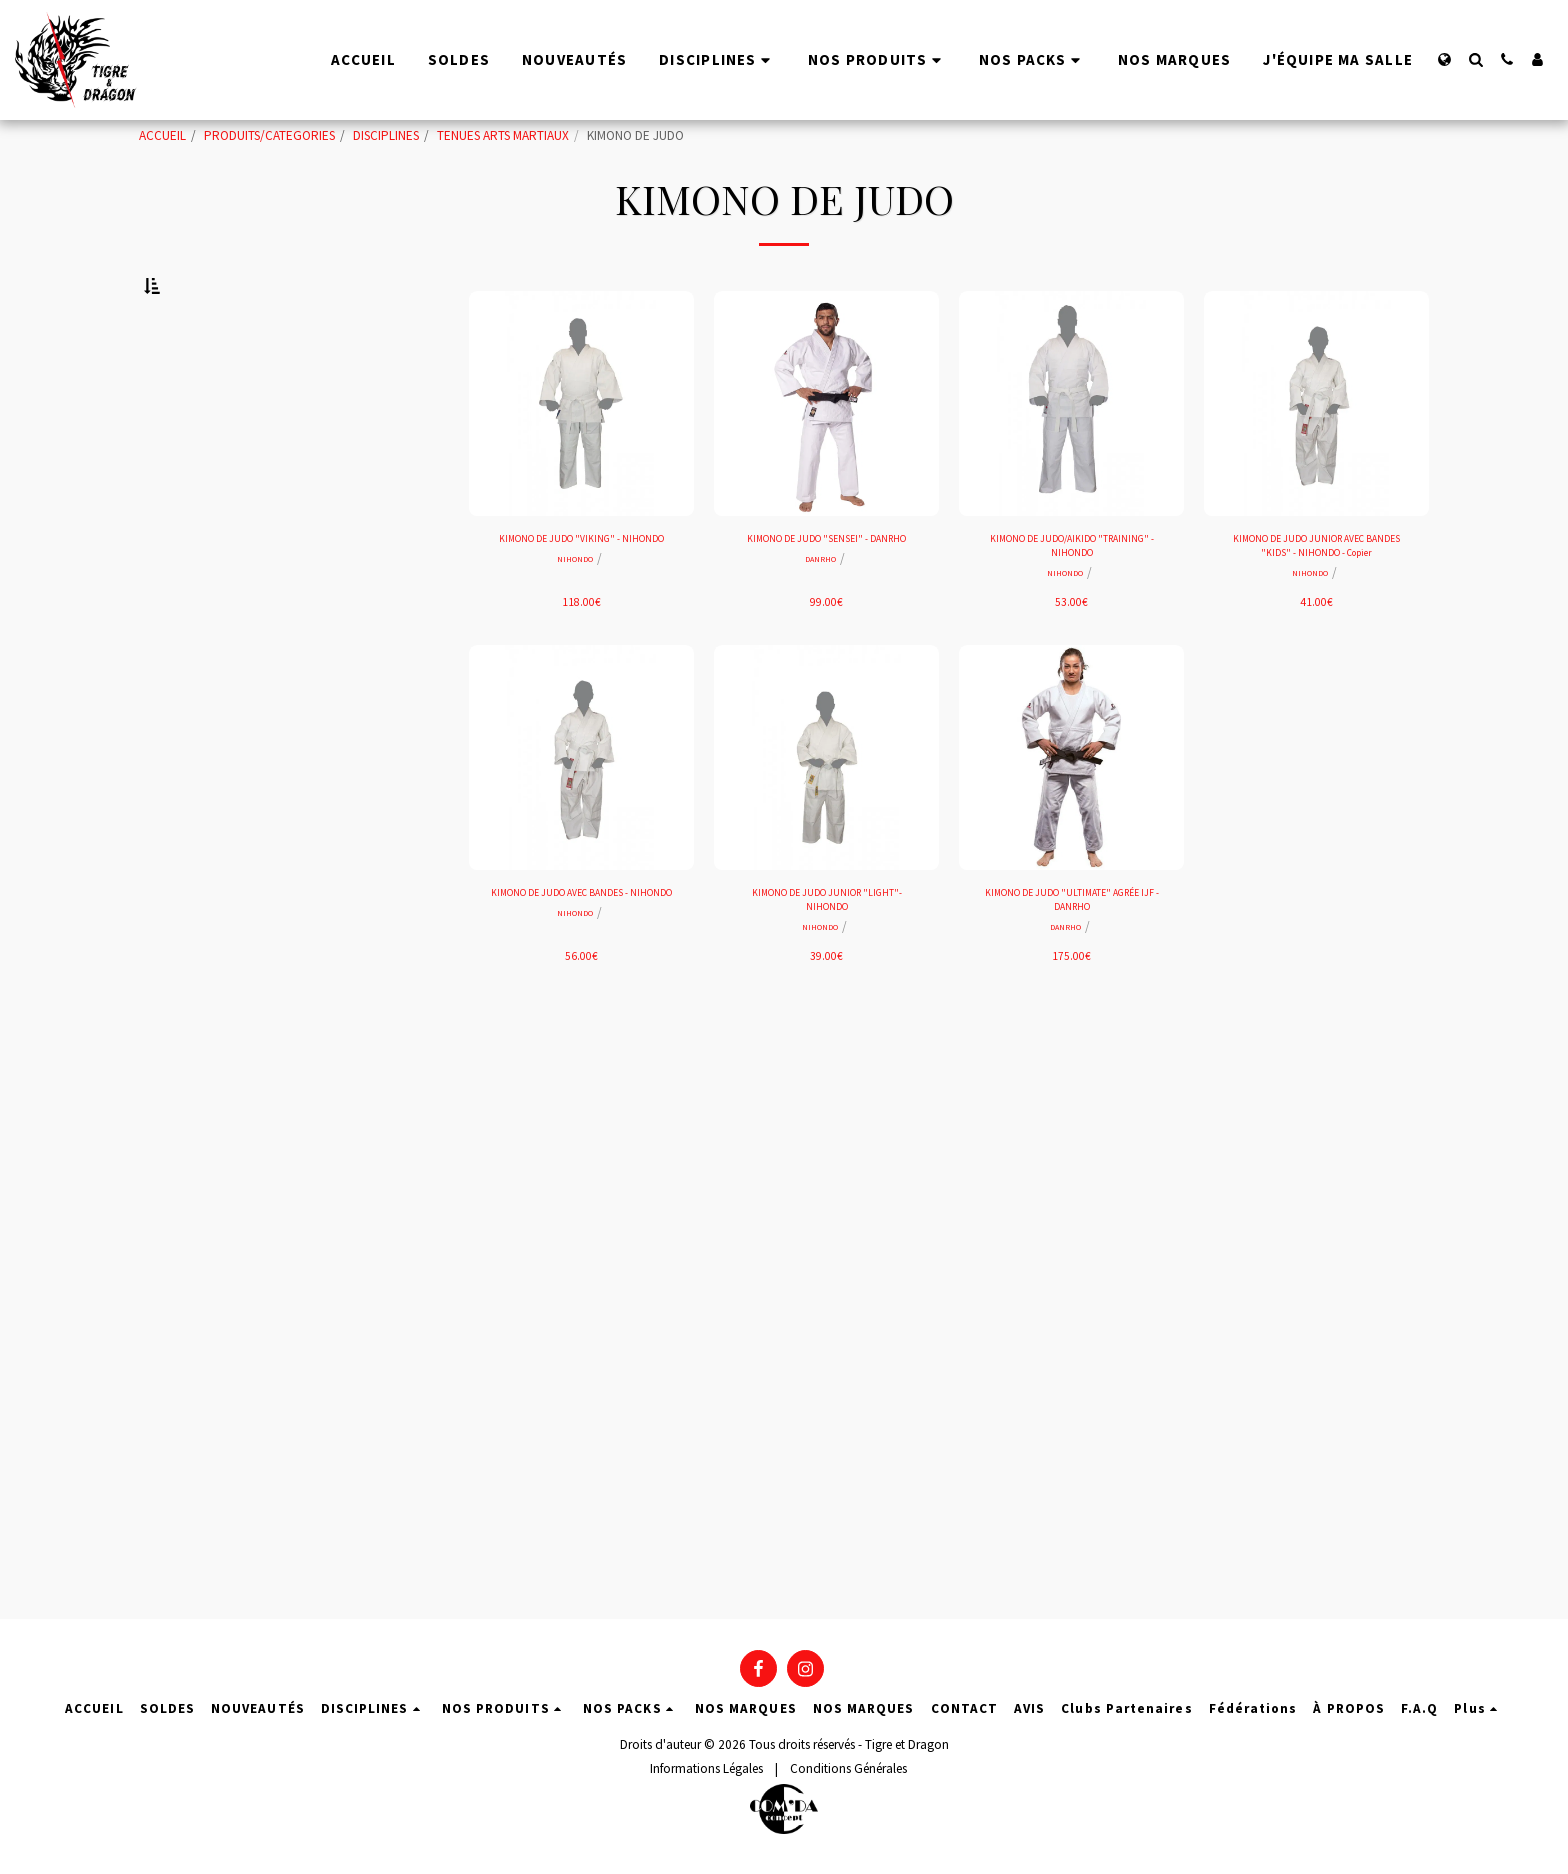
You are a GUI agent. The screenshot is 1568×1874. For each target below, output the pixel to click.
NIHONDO (575, 634)
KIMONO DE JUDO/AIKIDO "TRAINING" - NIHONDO (1072, 601)
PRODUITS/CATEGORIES (269, 135)
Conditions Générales (848, 1778)
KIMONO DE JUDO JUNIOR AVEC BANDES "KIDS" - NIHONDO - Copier (1316, 601)
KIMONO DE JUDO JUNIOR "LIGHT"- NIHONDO (827, 965)
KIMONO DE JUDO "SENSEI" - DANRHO (827, 601)
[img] (581, 453)
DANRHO (820, 634)
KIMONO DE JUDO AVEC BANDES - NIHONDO (582, 965)
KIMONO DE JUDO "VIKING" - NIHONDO (582, 601)
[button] (1475, 59)
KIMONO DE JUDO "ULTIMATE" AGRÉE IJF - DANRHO (1071, 965)
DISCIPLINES (386, 135)
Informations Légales (706, 1778)
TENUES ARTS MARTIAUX (503, 135)
